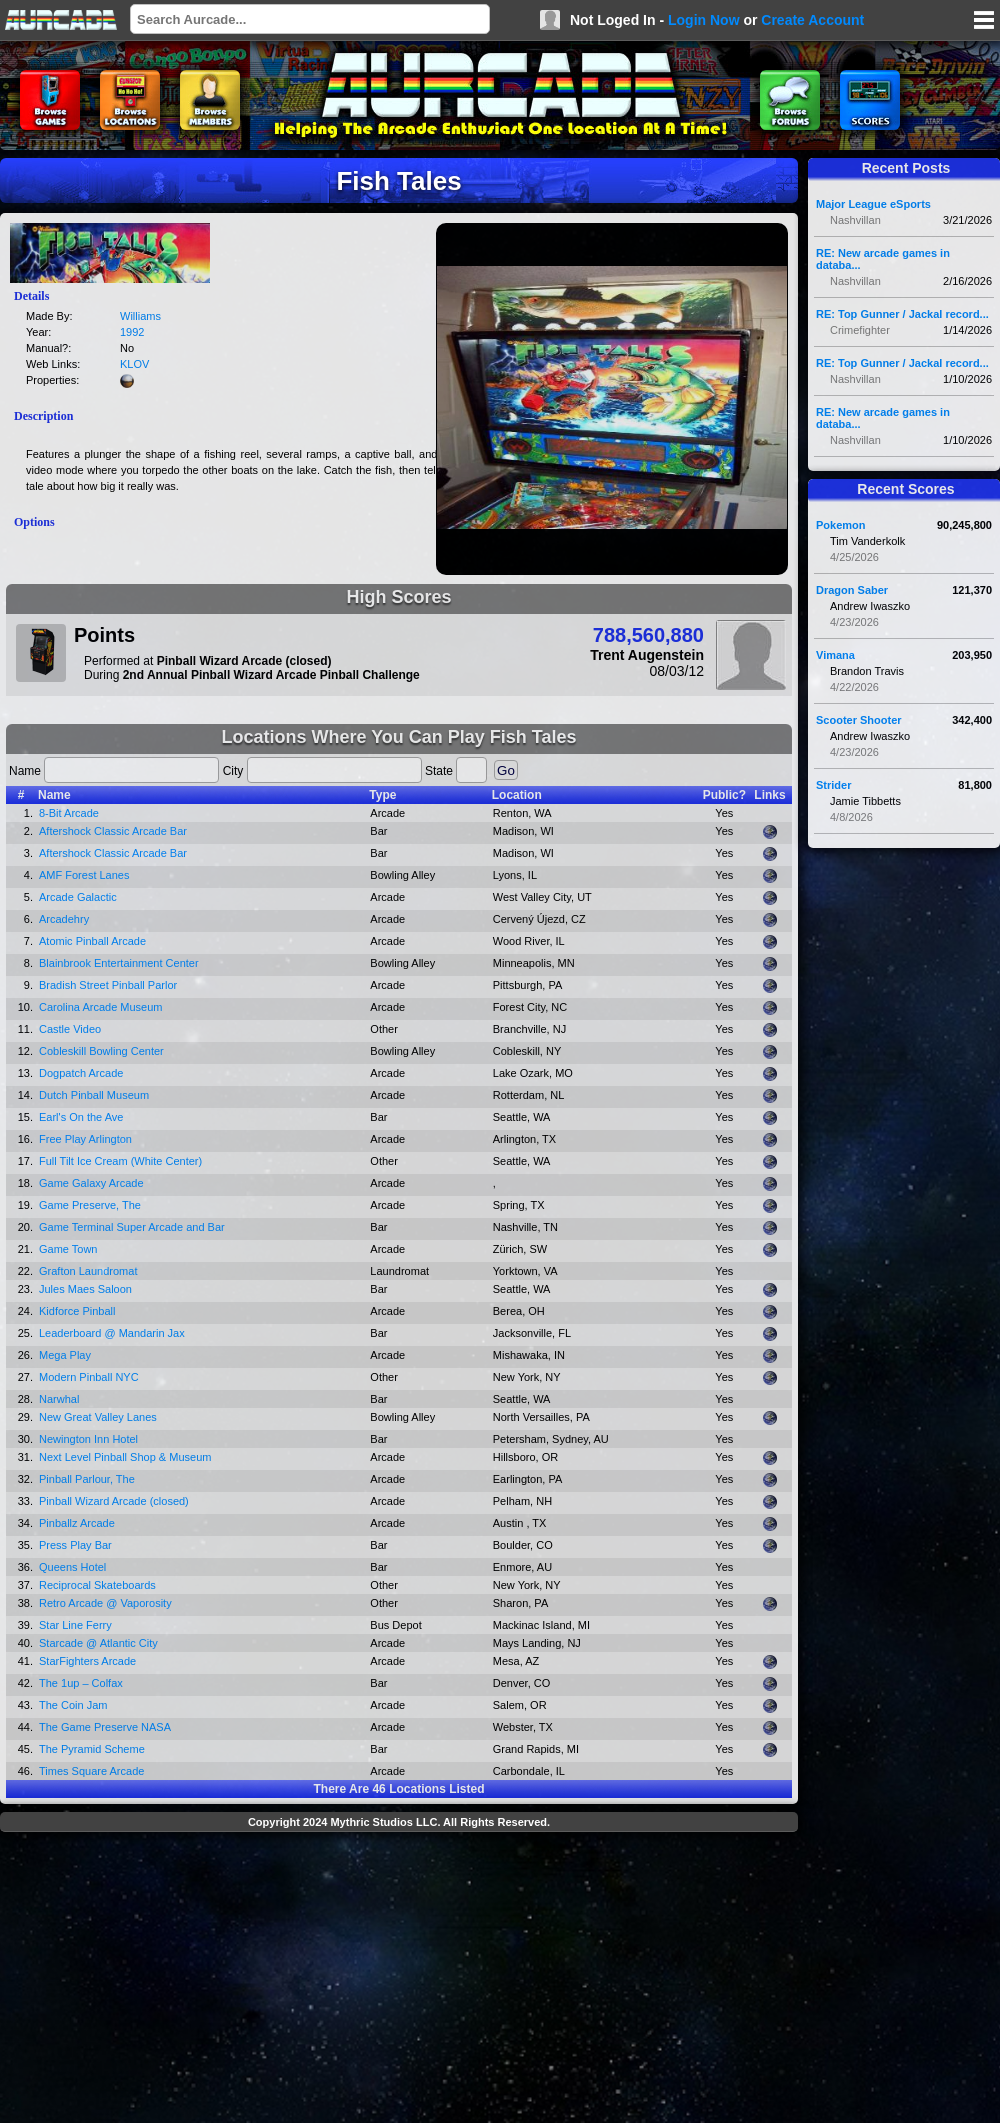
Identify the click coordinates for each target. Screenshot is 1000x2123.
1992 (132, 332)
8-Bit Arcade (69, 813)
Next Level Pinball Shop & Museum (125, 1457)
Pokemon (841, 525)
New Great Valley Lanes (98, 1417)
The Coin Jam (73, 1705)
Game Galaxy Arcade (91, 1183)
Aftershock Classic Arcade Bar (113, 831)
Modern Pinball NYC (89, 1377)
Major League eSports (873, 204)
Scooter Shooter (859, 720)
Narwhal (59, 1399)
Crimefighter (860, 330)
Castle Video (70, 1029)
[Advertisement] (399, 1980)
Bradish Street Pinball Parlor (108, 985)
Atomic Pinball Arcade (92, 941)
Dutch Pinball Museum (94, 1095)
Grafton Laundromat (88, 1271)
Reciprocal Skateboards (97, 1585)
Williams (140, 316)
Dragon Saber (852, 590)
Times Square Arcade (91, 1771)
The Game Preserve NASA (105, 1727)
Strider (833, 785)
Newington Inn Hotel (88, 1439)
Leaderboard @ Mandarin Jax (112, 1333)
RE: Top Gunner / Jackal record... (902, 314)
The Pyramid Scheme (92, 1749)
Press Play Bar (75, 1545)
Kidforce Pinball (77, 1311)
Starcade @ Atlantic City (98, 1643)
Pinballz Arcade (77, 1523)
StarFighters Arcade (87, 1661)
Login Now (704, 20)
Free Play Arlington (85, 1139)
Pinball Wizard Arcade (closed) (114, 1501)
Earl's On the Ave (81, 1117)
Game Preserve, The (90, 1205)
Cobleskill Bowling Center (101, 1051)
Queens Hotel (72, 1567)
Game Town (68, 1249)
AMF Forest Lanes (84, 875)
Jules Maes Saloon (85, 1289)
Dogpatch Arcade (81, 1073)
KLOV (134, 364)
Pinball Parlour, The (87, 1479)
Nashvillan (855, 220)
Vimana (835, 655)
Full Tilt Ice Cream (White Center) (120, 1161)
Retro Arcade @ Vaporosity (105, 1603)
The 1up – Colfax (81, 1683)
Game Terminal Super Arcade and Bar (132, 1227)
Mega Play (65, 1355)
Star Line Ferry (75, 1625)
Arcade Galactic (78, 897)
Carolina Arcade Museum (101, 1007)
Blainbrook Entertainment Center (119, 963)
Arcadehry (64, 919)
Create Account (812, 20)
